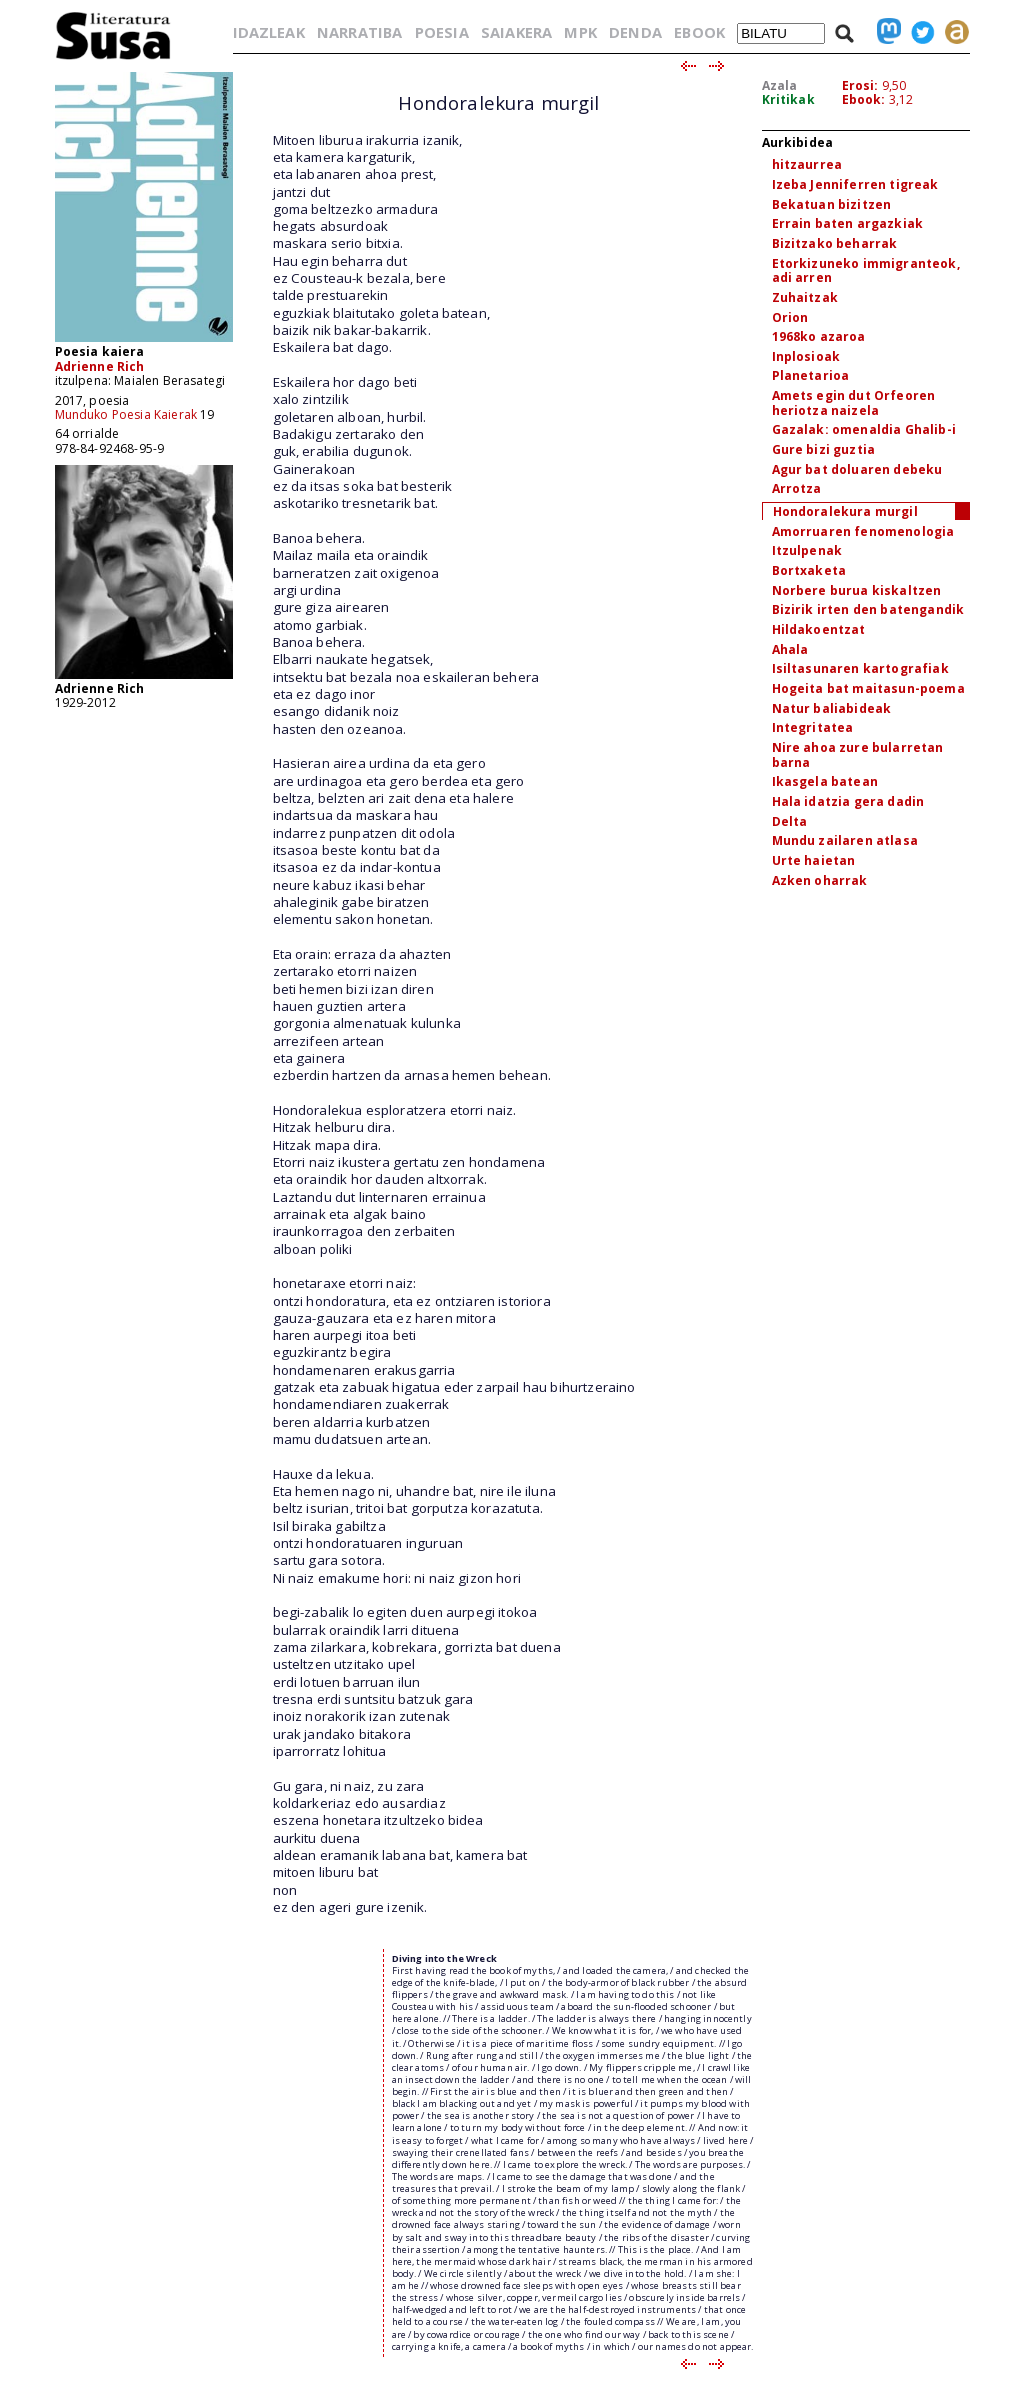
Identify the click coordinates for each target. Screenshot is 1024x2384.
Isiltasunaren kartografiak (860, 668)
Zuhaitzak (805, 297)
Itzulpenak (807, 550)
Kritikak (788, 99)
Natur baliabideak (832, 708)
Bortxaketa (809, 570)
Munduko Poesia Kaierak (126, 414)
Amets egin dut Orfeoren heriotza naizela (854, 403)
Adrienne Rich (100, 366)
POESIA (442, 32)
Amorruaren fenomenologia (863, 531)
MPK (580, 32)
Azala (780, 85)
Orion (790, 317)
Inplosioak (806, 356)
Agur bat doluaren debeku (857, 469)
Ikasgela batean (825, 781)
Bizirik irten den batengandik (868, 609)
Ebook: (864, 99)
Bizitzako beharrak (835, 243)
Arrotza (797, 488)
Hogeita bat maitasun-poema (868, 688)
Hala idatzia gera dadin (848, 801)
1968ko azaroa (819, 336)
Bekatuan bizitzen (832, 204)
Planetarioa (811, 375)
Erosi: (860, 85)
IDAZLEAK (269, 32)
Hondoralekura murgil (845, 511)
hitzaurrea (807, 164)
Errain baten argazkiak (848, 223)
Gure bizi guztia (824, 449)
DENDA (635, 32)
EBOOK (699, 32)
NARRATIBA (359, 32)
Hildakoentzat (819, 629)
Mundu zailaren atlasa (845, 840)
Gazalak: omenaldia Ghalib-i (864, 429)
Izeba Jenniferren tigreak (855, 184)
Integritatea (813, 727)
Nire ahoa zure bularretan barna (858, 755)
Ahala (790, 649)
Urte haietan (814, 860)
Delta (790, 821)
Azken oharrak (820, 880)
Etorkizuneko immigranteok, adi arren (866, 271)
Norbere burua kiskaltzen (857, 590)
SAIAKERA (516, 32)
